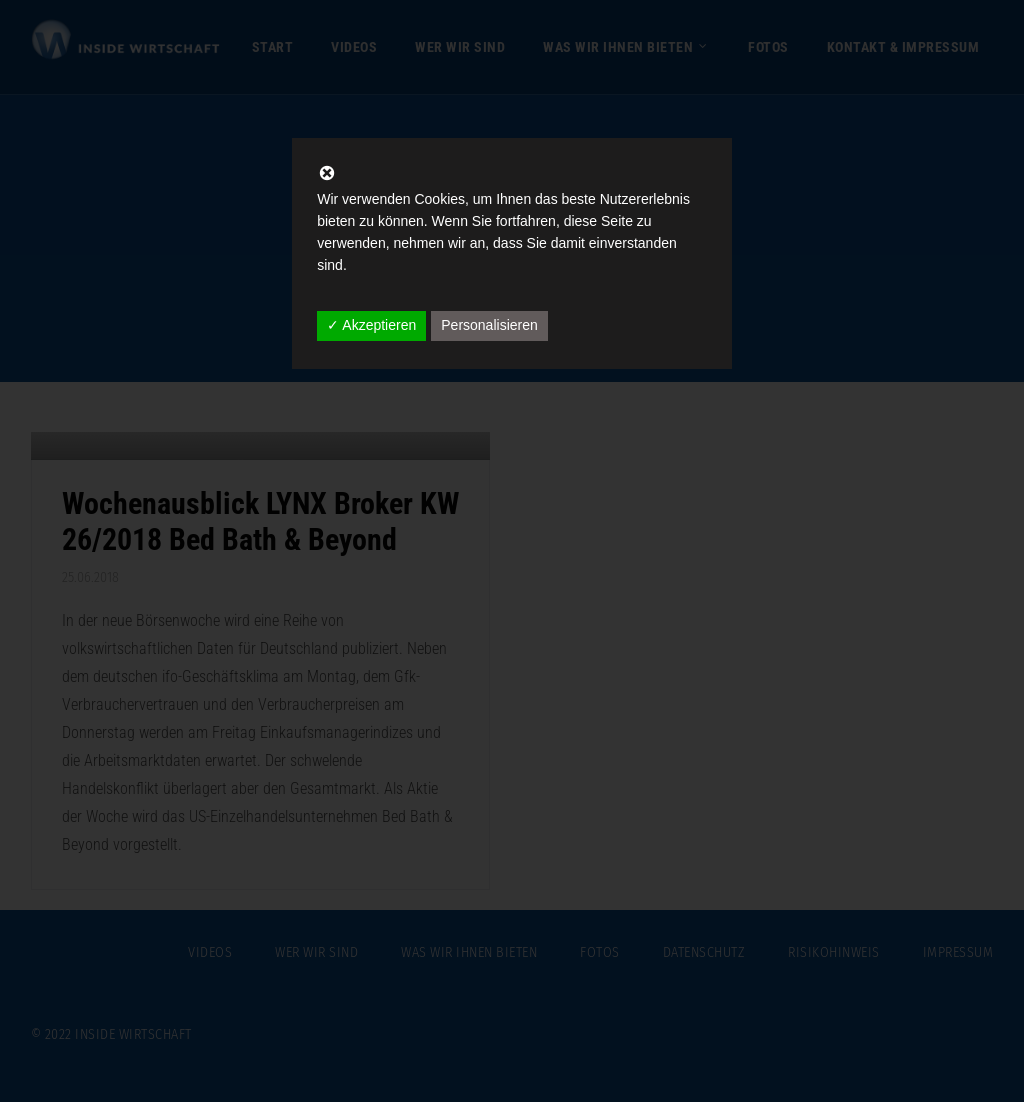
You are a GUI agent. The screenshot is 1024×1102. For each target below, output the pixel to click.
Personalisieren (489, 325)
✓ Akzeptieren (371, 325)
